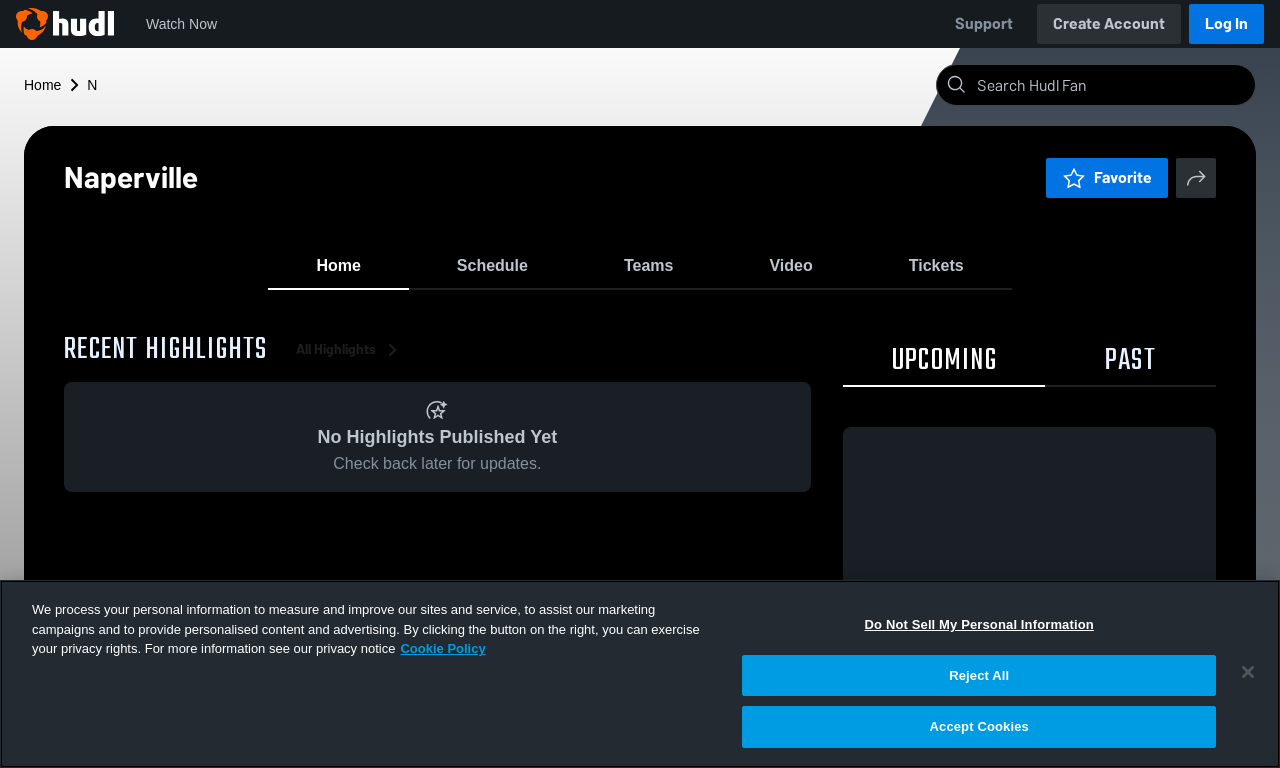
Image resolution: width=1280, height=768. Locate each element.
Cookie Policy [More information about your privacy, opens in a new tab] (442, 648)
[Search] (1112, 85)
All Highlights (350, 359)
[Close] (1248, 672)
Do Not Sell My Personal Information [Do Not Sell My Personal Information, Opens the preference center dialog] (979, 624)
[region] (640, 674)
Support (984, 23)
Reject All (979, 675)
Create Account (1109, 23)
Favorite (1107, 177)
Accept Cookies (979, 726)
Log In (1226, 23)
